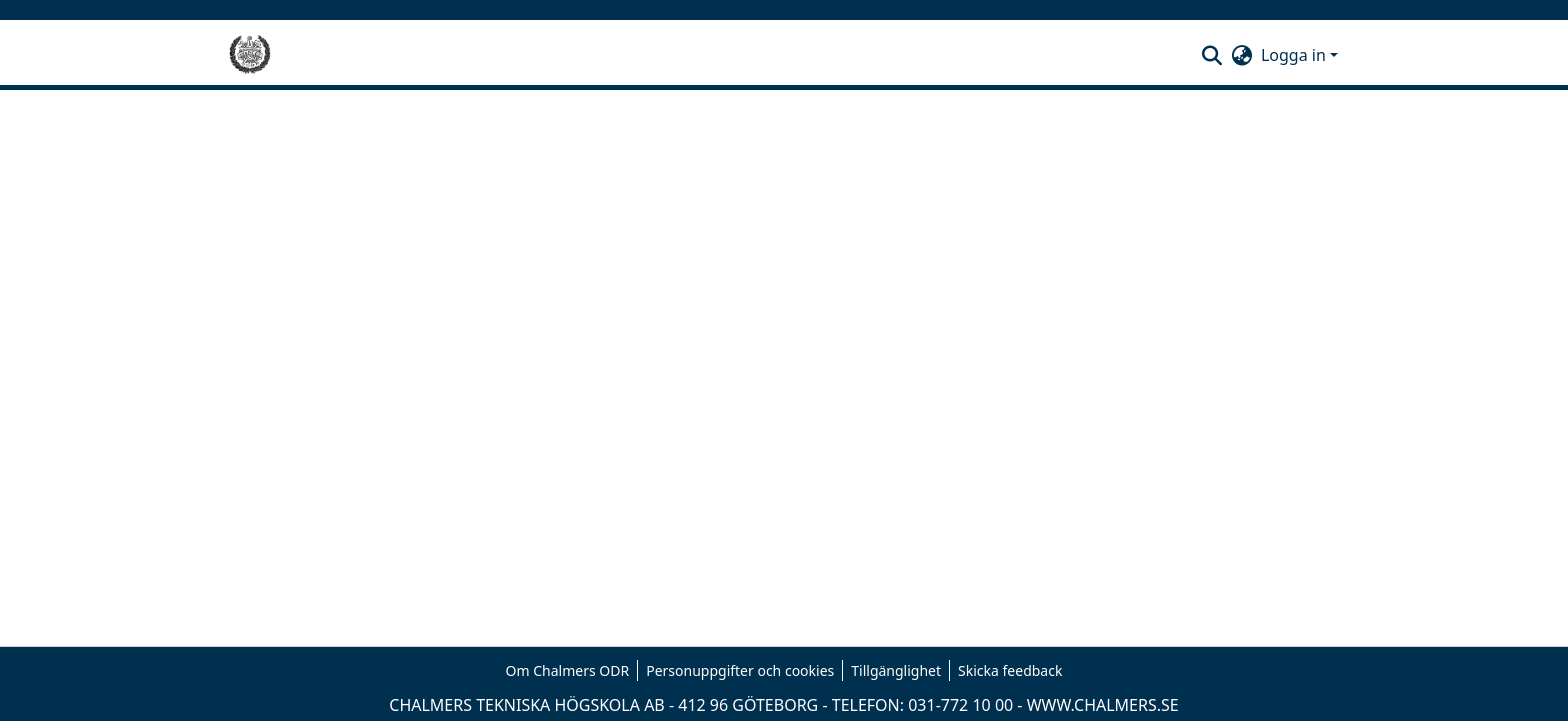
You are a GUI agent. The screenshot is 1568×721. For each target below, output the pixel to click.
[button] (1212, 55)
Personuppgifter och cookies (740, 670)
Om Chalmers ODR (568, 670)
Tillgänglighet (896, 670)
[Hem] (250, 55)
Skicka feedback (1010, 670)
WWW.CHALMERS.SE (1103, 705)
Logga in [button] (1295, 55)
